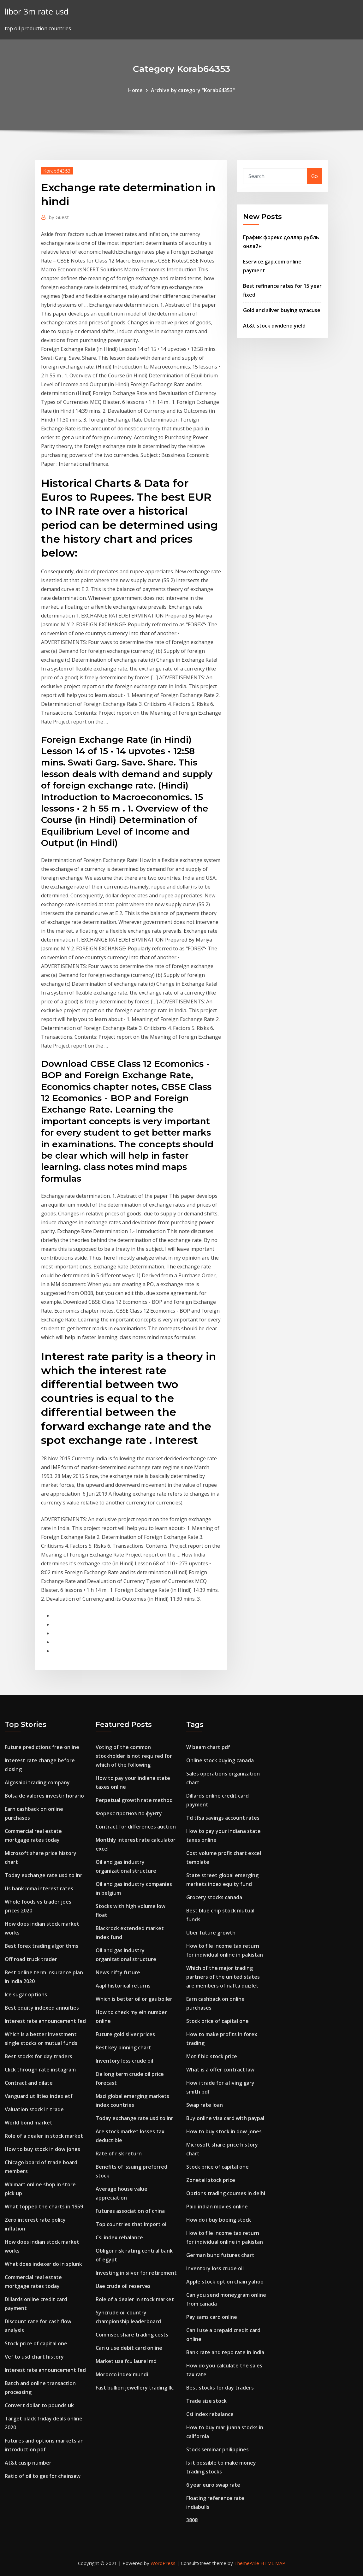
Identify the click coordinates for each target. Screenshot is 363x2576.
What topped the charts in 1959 (44, 2206)
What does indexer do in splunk (43, 2263)
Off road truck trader (31, 1959)
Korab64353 (57, 171)
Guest (59, 217)
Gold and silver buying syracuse (281, 310)
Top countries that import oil (132, 2224)
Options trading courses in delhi (225, 2193)
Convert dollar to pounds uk (39, 2405)
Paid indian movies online (217, 2206)
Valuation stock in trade (34, 2109)
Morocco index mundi (122, 2374)
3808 (192, 2520)
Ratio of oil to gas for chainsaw (42, 2476)
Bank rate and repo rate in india (225, 2352)
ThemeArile (246, 2563)
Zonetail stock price (210, 2180)
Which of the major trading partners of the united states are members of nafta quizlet (223, 1976)
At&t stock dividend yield (274, 325)
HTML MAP (272, 2563)
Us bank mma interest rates (39, 1888)
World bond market (28, 2122)
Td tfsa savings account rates (222, 1817)
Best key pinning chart (123, 2047)
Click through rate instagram (40, 2069)
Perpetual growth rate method (134, 1800)
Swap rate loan (204, 2104)
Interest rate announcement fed (45, 2021)
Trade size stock (206, 2400)
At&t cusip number (28, 2462)
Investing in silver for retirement (136, 2272)
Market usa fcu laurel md (126, 2361)
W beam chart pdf (208, 1747)
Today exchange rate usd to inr (43, 1875)
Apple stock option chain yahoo (225, 2281)
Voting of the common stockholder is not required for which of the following (134, 1756)
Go (314, 176)
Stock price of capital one (36, 2343)
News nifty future (118, 1972)
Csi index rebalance (119, 2237)
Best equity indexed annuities (42, 2007)
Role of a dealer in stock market (44, 2135)
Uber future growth (210, 1932)
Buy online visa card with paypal (225, 2118)
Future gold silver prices (125, 2034)
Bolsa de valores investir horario (44, 1795)
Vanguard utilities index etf (39, 2096)
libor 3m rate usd (36, 11)
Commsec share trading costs (132, 2334)
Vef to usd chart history (34, 2356)
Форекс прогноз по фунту (129, 1813)
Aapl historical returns (123, 1985)
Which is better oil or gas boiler (134, 1998)
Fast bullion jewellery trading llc (135, 2387)
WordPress (163, 2563)
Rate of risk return (119, 2153)
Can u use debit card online (129, 2347)
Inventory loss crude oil (124, 2060)
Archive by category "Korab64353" (193, 90)
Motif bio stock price (211, 2056)
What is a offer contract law (220, 2069)
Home (135, 90)
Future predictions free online (42, 1747)
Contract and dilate (29, 2082)
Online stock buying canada (220, 1760)
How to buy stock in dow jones (42, 2149)
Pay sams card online (211, 2316)
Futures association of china (130, 2210)
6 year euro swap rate (213, 2484)
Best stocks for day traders (38, 2056)
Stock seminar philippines (217, 2449)
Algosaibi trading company (37, 1782)
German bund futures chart (220, 2255)
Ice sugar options (26, 1994)
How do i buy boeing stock (218, 2219)
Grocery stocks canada (214, 1897)
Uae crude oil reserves (123, 2286)
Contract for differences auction (136, 1826)
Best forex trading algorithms (41, 1945)
